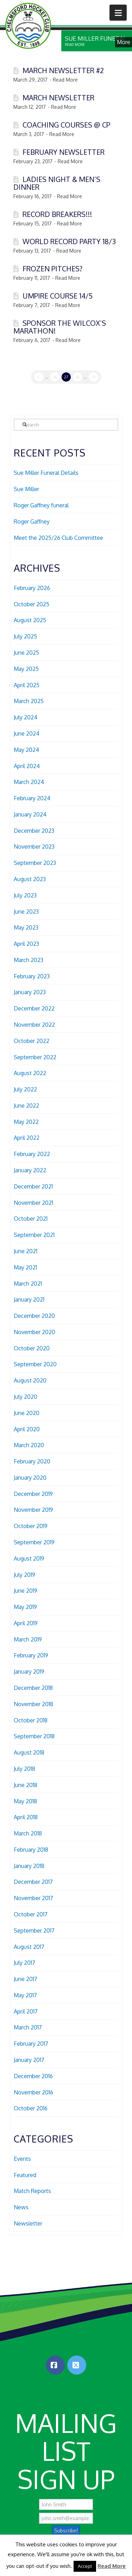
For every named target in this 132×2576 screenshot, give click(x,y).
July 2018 (24, 1768)
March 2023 (28, 959)
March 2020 (29, 1445)
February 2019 (31, 1655)
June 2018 (25, 1784)
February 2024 (32, 798)
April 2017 (26, 2011)
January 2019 (29, 1671)
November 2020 (34, 1332)
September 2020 (35, 1364)
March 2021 (28, 1283)
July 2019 (24, 1574)
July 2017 (24, 1962)
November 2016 (33, 2092)
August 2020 (30, 1380)
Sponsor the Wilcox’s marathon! (59, 326)
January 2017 (29, 2059)
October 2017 (31, 1914)
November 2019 (33, 1509)
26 (55, 377)
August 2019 (29, 1558)
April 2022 (26, 1137)
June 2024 (26, 733)
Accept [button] (85, 2566)
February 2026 (32, 587)
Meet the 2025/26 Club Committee (58, 537)
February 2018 (31, 1849)
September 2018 (34, 1736)
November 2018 (33, 1704)
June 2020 (26, 1412)
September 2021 (34, 1234)
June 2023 (26, 911)
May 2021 (25, 1267)
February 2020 (32, 1461)
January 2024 (30, 814)
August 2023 (30, 879)
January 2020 (30, 1477)
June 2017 (25, 1978)
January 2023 (30, 992)
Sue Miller (26, 489)
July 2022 (25, 1089)
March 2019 (28, 1639)
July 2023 (25, 895)
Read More (112, 2566)
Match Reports (32, 2190)
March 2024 (29, 781)
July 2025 (25, 636)
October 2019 (31, 1525)
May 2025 (26, 668)
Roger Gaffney (32, 521)
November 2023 (34, 846)
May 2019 (25, 1606)
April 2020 (27, 1429)
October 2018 (31, 1720)
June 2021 (25, 1251)
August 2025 (30, 620)
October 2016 (31, 2108)
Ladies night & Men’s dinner (56, 183)
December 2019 (33, 1493)
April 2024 (27, 766)
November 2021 (33, 1202)
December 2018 (33, 1687)
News (21, 2207)
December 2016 (33, 2076)
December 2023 (34, 830)
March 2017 (28, 2027)
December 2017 (33, 1881)
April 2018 (26, 1817)
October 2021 (31, 1218)
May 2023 (26, 927)
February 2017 (31, 2043)
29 (93, 377)
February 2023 (32, 976)
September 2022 (35, 1057)
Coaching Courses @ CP (66, 124)
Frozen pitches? (52, 268)
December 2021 (33, 1186)
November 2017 (33, 1898)
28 (77, 377)
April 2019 (26, 1623)
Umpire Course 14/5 (58, 295)
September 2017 (34, 1930)
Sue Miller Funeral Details (46, 472)
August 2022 (30, 1073)
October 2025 (31, 604)
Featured (25, 2175)
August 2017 (29, 1946)
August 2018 (29, 1752)
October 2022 (31, 1040)
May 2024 (26, 749)
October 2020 (32, 1348)
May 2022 (26, 1121)
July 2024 (25, 717)
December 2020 (34, 1315)
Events (22, 2158)
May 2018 (25, 1801)
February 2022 (32, 1153)
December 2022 (34, 1008)
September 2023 (35, 862)
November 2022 (34, 1024)
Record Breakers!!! (57, 214)
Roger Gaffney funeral (41, 505)
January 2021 (29, 1299)
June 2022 (26, 1105)
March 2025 (29, 701)
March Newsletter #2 (63, 70)
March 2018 (28, 1833)
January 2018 (29, 1865)
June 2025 (26, 652)
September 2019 (34, 1542)
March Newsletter (58, 97)
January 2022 (30, 1170)
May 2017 (25, 1995)
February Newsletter (64, 152)
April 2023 (26, 943)
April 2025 (26, 685)
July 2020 (25, 1396)
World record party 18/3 (69, 241)
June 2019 (25, 1590)
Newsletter (28, 2223)
